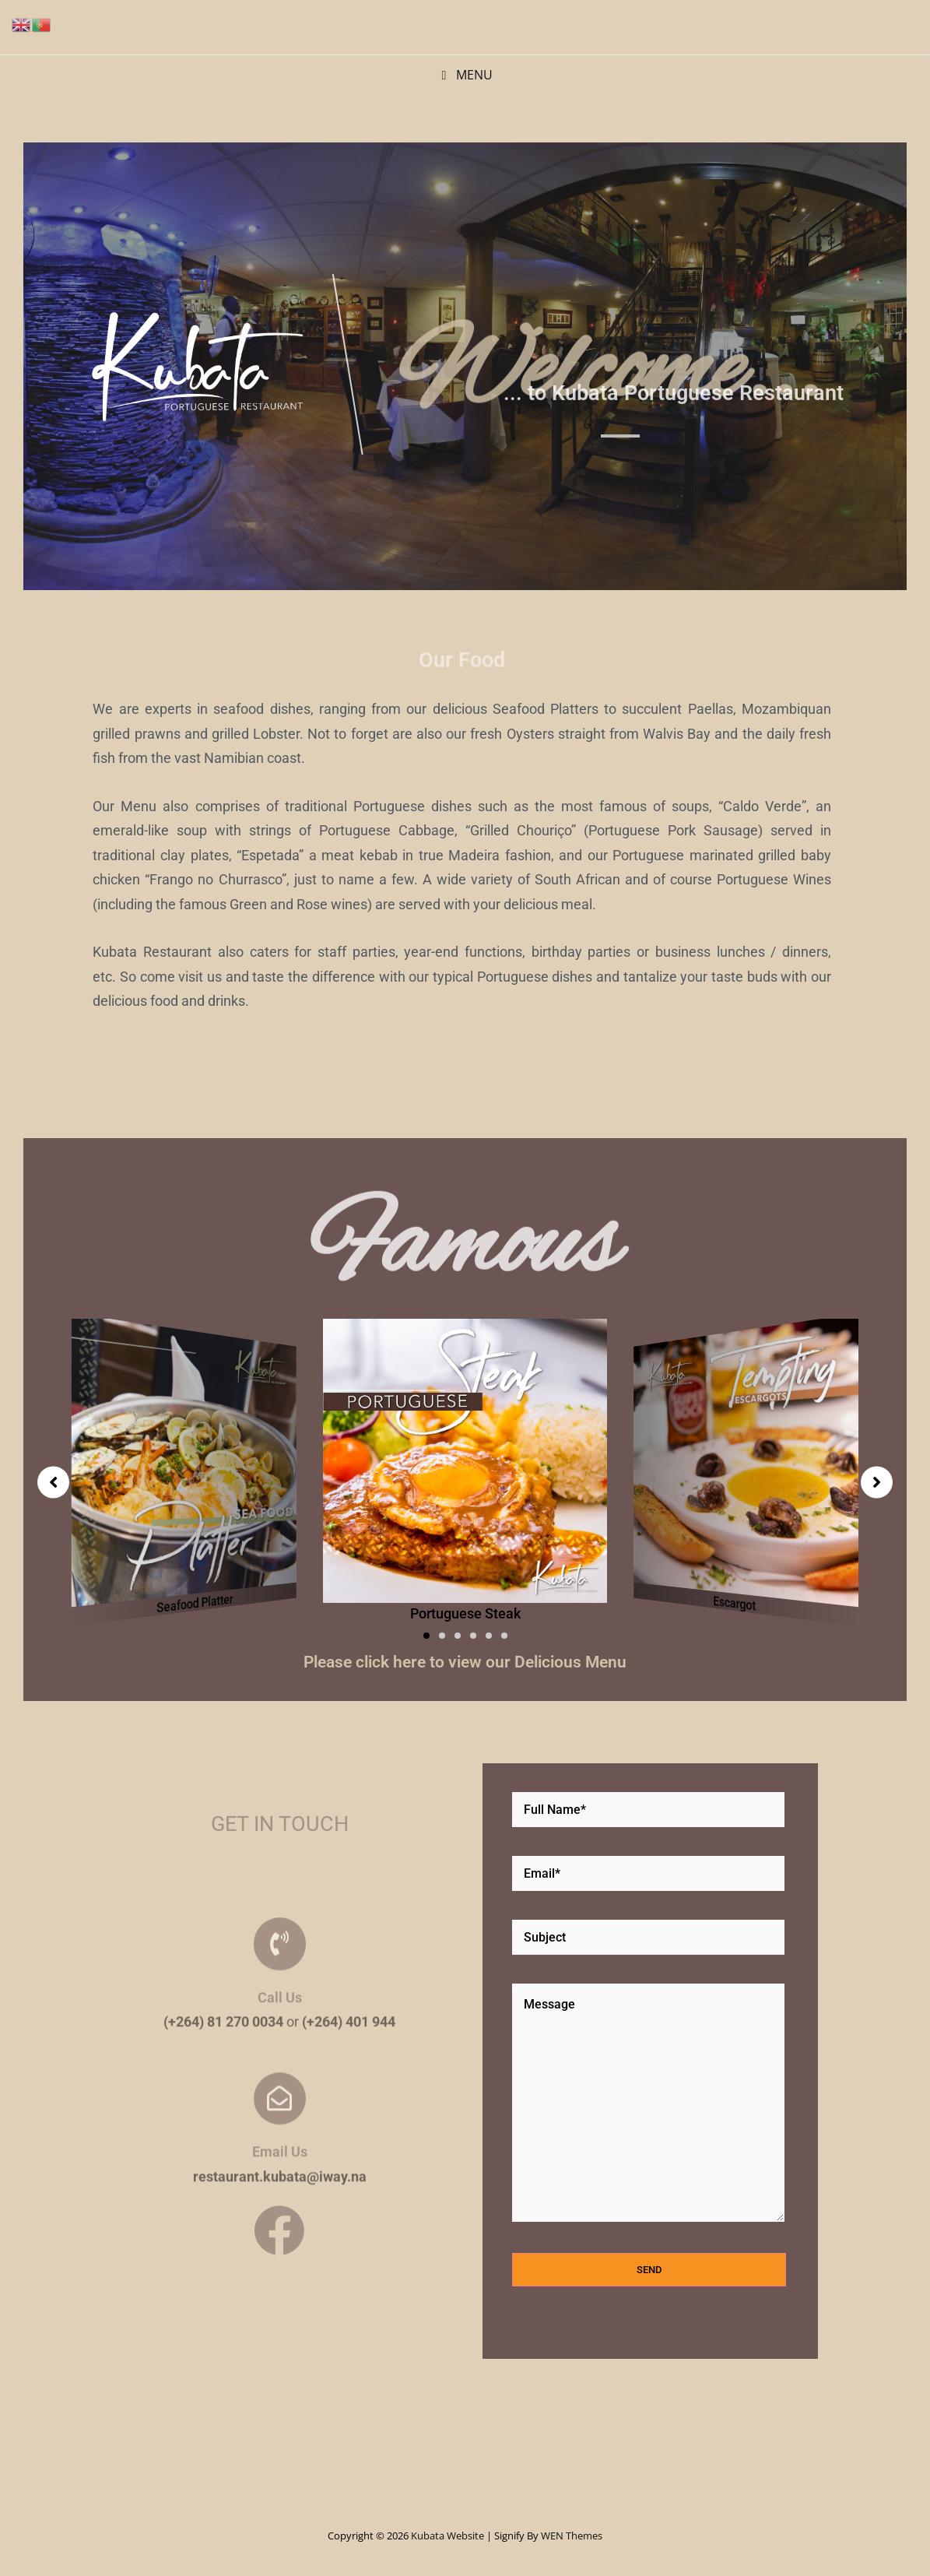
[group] (184, 1469)
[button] (426, 1635)
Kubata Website (447, 2536)
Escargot (734, 1603)
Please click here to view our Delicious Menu (465, 1661)
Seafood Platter (194, 1603)
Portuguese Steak (465, 1613)
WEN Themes (571, 2536)
